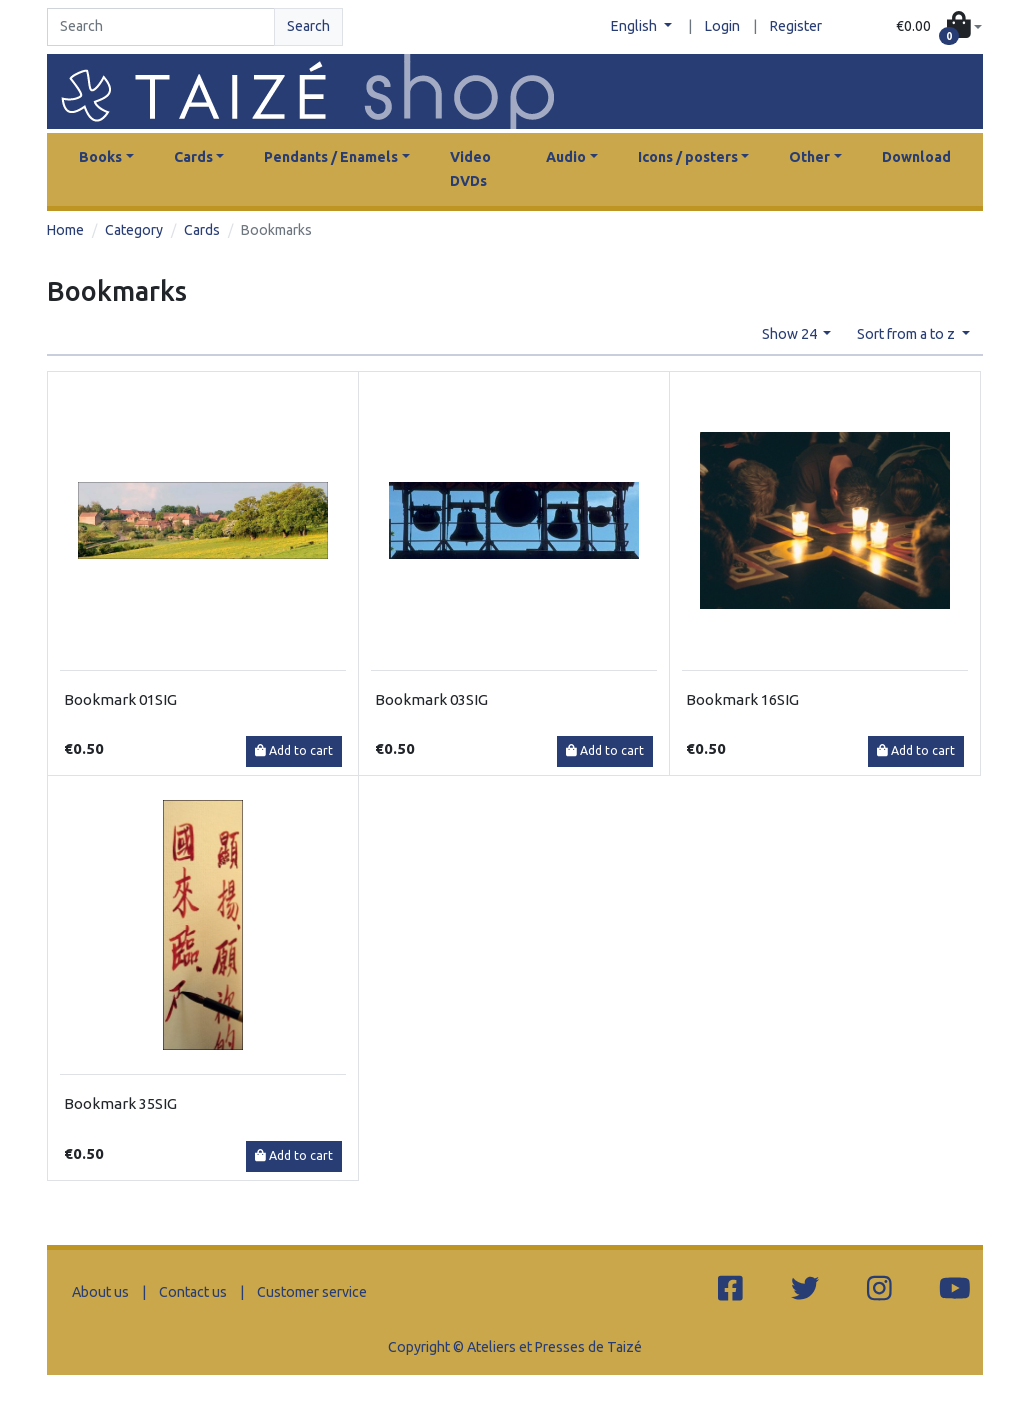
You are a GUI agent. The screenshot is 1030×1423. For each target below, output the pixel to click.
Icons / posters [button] (688, 157)
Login (722, 26)
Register (796, 26)
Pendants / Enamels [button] (331, 157)
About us (100, 1292)
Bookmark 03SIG (431, 699)
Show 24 (791, 334)
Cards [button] (193, 157)
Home (65, 230)
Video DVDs (470, 169)
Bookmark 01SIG (120, 699)
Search (308, 26)
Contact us (193, 1292)
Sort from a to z (907, 334)
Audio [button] (566, 157)
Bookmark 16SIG (742, 699)
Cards (202, 230)
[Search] (161, 27)
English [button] (635, 26)
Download (916, 157)
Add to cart (294, 750)
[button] (939, 27)
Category (134, 230)
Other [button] (809, 157)
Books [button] (100, 157)
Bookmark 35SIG (120, 1103)
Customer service (312, 1292)
